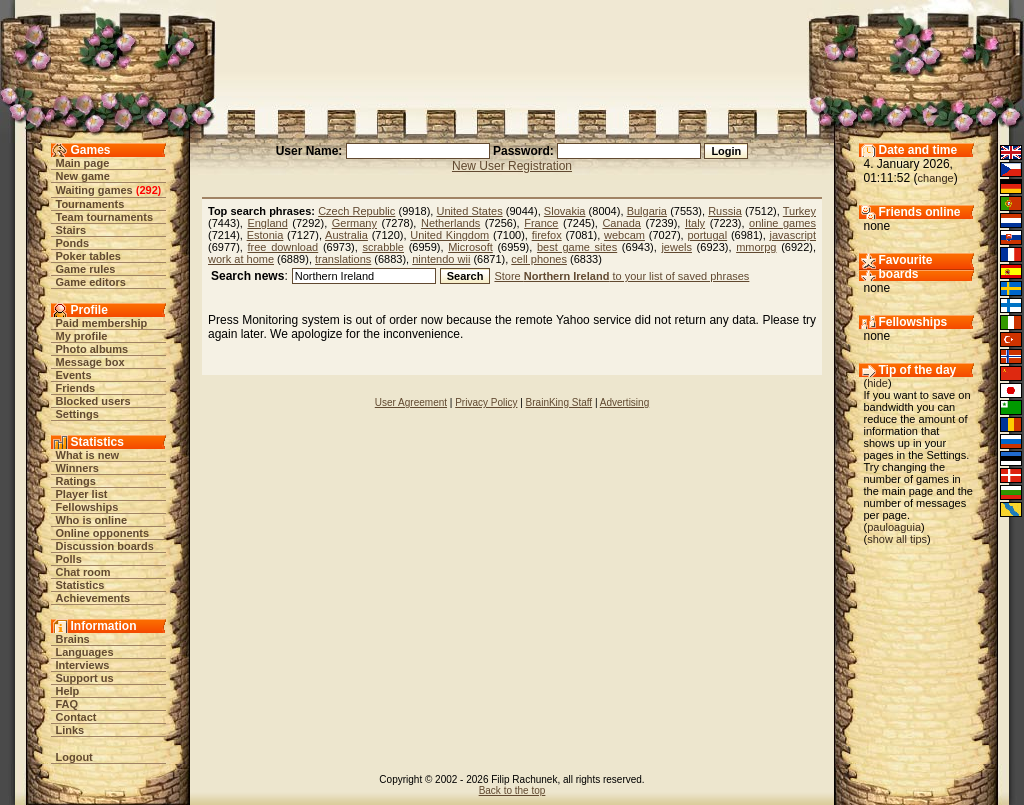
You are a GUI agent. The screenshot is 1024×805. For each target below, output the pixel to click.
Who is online (92, 520)
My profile (82, 336)
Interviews (83, 665)
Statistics (80, 585)
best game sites (577, 247)
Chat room (83, 572)
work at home (241, 259)
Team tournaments (105, 217)
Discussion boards (105, 546)
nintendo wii (441, 259)
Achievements (93, 598)
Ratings (76, 481)
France (541, 223)
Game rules (86, 269)
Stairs (71, 230)
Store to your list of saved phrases (621, 276)
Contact (76, 717)
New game (83, 176)
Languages (85, 652)
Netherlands (450, 223)
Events (74, 375)
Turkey (799, 211)
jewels (676, 247)
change (936, 178)
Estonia (265, 235)
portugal (707, 235)
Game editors (91, 282)
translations (343, 259)
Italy (695, 223)
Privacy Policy (486, 402)
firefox (547, 235)
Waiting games (94, 190)
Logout (74, 757)
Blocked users (93, 401)
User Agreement (411, 402)
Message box (90, 362)
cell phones (539, 259)
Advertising (624, 402)
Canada (621, 223)
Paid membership (102, 323)
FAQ (67, 704)
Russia (725, 211)
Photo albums (92, 349)
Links (70, 730)
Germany (354, 223)
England (267, 223)
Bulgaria (647, 211)
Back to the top (512, 790)
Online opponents (103, 533)
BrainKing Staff (559, 402)
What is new (88, 455)
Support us (85, 678)
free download (283, 247)
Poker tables (88, 256)
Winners (77, 468)
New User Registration (512, 166)
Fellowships (87, 507)
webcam (624, 235)
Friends (76, 388)
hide (877, 383)
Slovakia (565, 211)
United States (470, 211)
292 (148, 190)
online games (782, 223)
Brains (73, 639)
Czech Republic (356, 211)
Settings (77, 414)
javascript (793, 235)
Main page (83, 163)
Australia (346, 235)
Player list (82, 494)
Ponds (73, 243)
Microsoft (470, 247)
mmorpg (756, 247)
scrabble (383, 247)
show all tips (897, 539)
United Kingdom (449, 235)
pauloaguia (894, 527)
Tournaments (90, 204)
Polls (69, 559)
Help (68, 691)
